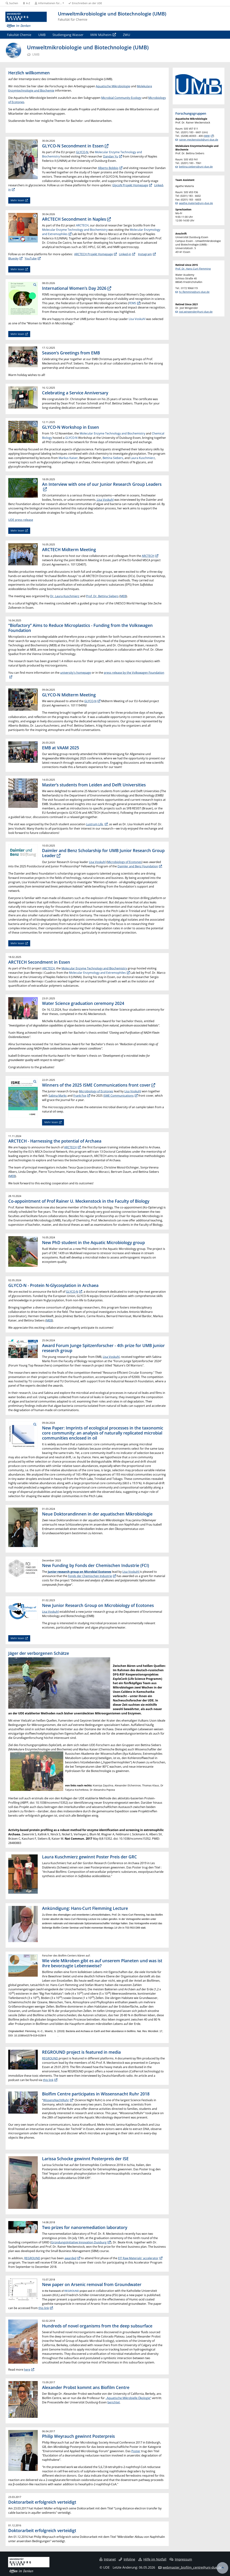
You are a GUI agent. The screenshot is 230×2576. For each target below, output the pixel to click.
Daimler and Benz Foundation (138, 866)
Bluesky (13, 258)
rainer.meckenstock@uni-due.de (198, 139)
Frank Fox (79, 1096)
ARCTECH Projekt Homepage (93, 254)
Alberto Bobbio (108, 168)
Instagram (145, 254)
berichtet (113, 2402)
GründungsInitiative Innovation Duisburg (79, 2242)
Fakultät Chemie (19, 34)
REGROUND (50, 2058)
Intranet (108, 2559)
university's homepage (75, 673)
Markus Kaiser (68, 458)
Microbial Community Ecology (121, 98)
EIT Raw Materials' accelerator (138, 2258)
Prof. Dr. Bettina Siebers (102, 596)
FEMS (132, 303)
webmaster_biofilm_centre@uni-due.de (192, 2567)
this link (48, 2080)
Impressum (181, 2559)
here (27, 2370)
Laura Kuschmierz (142, 458)
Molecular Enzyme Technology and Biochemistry (75, 230)
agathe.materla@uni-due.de (196, 203)
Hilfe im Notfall (152, 2559)
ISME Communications (118, 1096)
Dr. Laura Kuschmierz (64, 596)
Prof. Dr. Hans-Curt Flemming (193, 268)
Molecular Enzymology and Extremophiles (97, 973)
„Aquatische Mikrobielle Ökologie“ (128, 2398)
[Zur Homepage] (26, 20)
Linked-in (125, 254)
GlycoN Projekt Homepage (130, 185)
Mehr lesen (17, 200)
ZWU (126, 34)
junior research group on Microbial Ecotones (79, 1572)
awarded (70, 2258)
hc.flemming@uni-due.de (194, 292)
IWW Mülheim (101, 34)
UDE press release (20, 520)
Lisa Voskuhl (137, 319)
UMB (42, 34)
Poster (135, 2451)
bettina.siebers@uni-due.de (196, 166)
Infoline (127, 2559)
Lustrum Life (95, 824)
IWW (207, 136)
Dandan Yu (110, 156)
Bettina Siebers (113, 458)
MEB (123, 596)
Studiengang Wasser (67, 34)
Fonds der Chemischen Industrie (90, 1576)
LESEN (50, 2035)
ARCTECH (82, 225)
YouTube (31, 258)
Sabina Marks (58, 1096)
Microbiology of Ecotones (124, 862)
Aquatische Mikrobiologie (113, 86)
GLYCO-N (82, 152)
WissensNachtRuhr (56, 2100)
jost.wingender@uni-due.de (196, 311)
